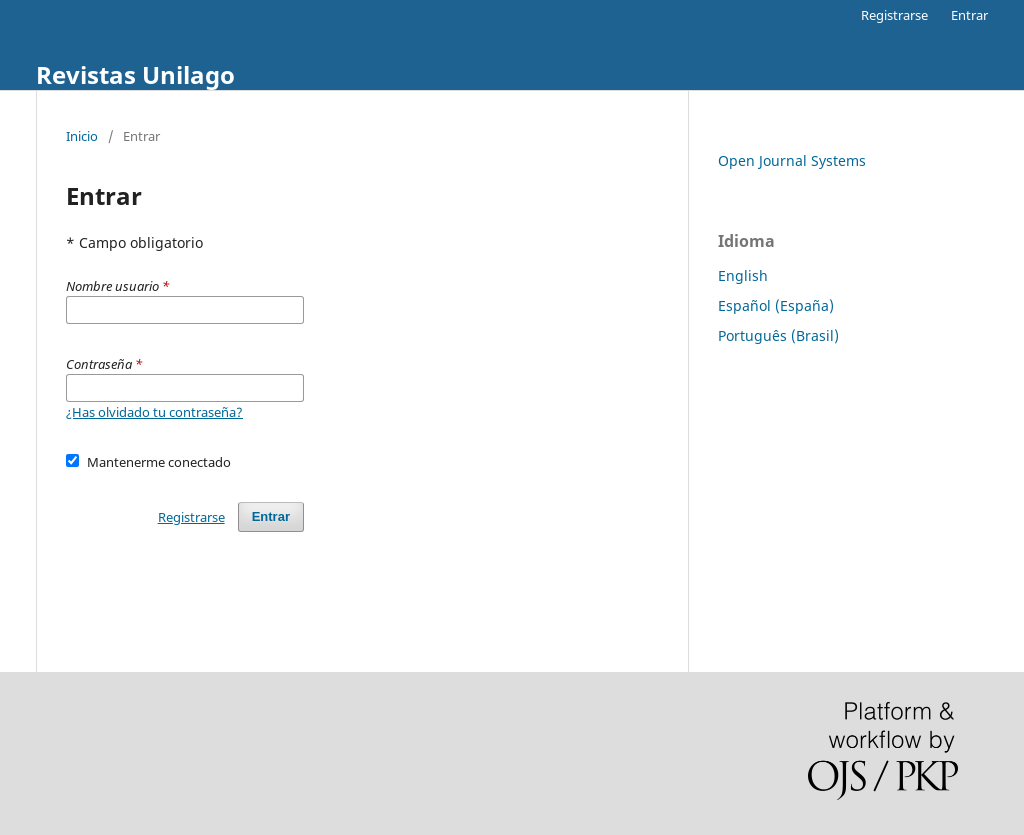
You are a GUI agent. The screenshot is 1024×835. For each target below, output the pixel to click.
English (743, 275)
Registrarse (894, 15)
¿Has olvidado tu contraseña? (154, 412)
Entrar (969, 15)
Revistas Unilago (135, 74)
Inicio (82, 136)
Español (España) (776, 305)
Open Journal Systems (792, 160)
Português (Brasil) (778, 335)
